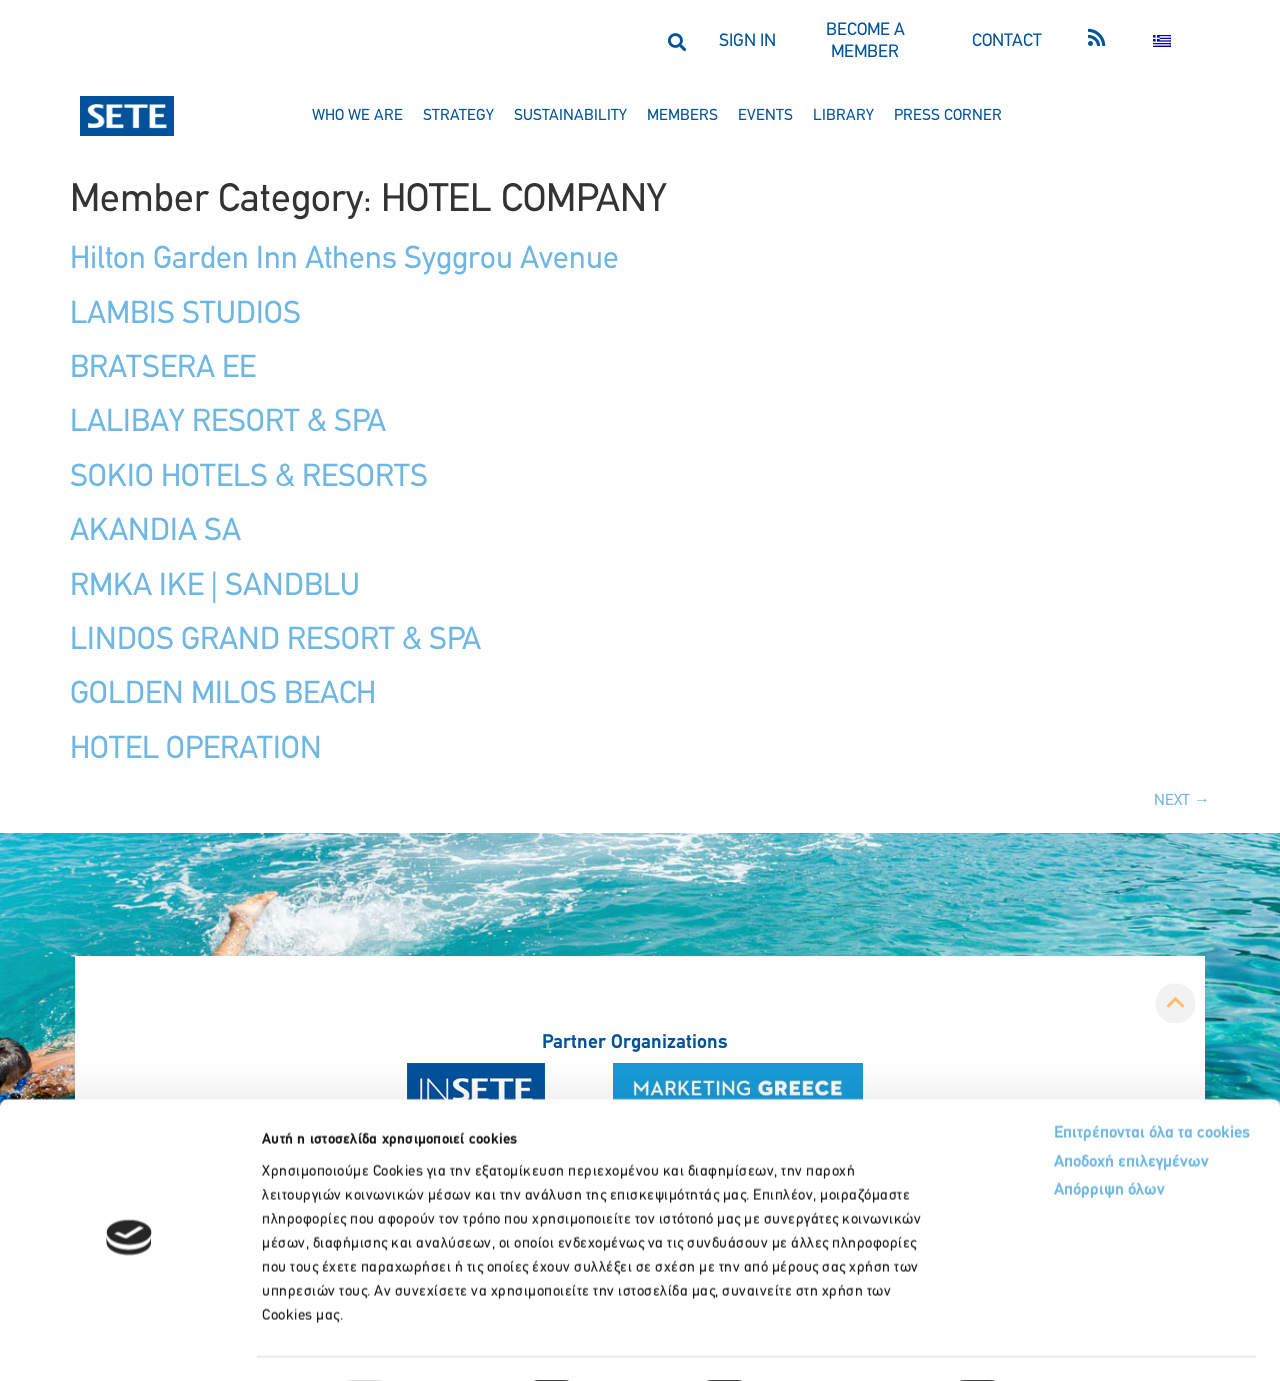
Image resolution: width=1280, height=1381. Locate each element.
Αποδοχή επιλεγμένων (1052, 1109)
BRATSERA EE (163, 369)
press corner (948, 116)
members (682, 116)
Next (1182, 801)
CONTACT (1007, 41)
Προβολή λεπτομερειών (1117, 1341)
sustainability (570, 116)
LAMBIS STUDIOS (185, 315)
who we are (357, 116)
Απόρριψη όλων (1028, 1139)
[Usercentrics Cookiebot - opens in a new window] (129, 1342)
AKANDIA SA (155, 532)
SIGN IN (747, 41)
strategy (458, 116)
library (843, 116)
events (765, 116)
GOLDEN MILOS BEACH (223, 695)
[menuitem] (1162, 41)
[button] (676, 41)
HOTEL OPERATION (196, 750)
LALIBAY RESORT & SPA (228, 423)
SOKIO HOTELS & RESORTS (249, 478)
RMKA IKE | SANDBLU (215, 587)
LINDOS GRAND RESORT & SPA (275, 641)
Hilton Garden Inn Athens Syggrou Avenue (344, 260)
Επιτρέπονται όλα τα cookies (1072, 1078)
